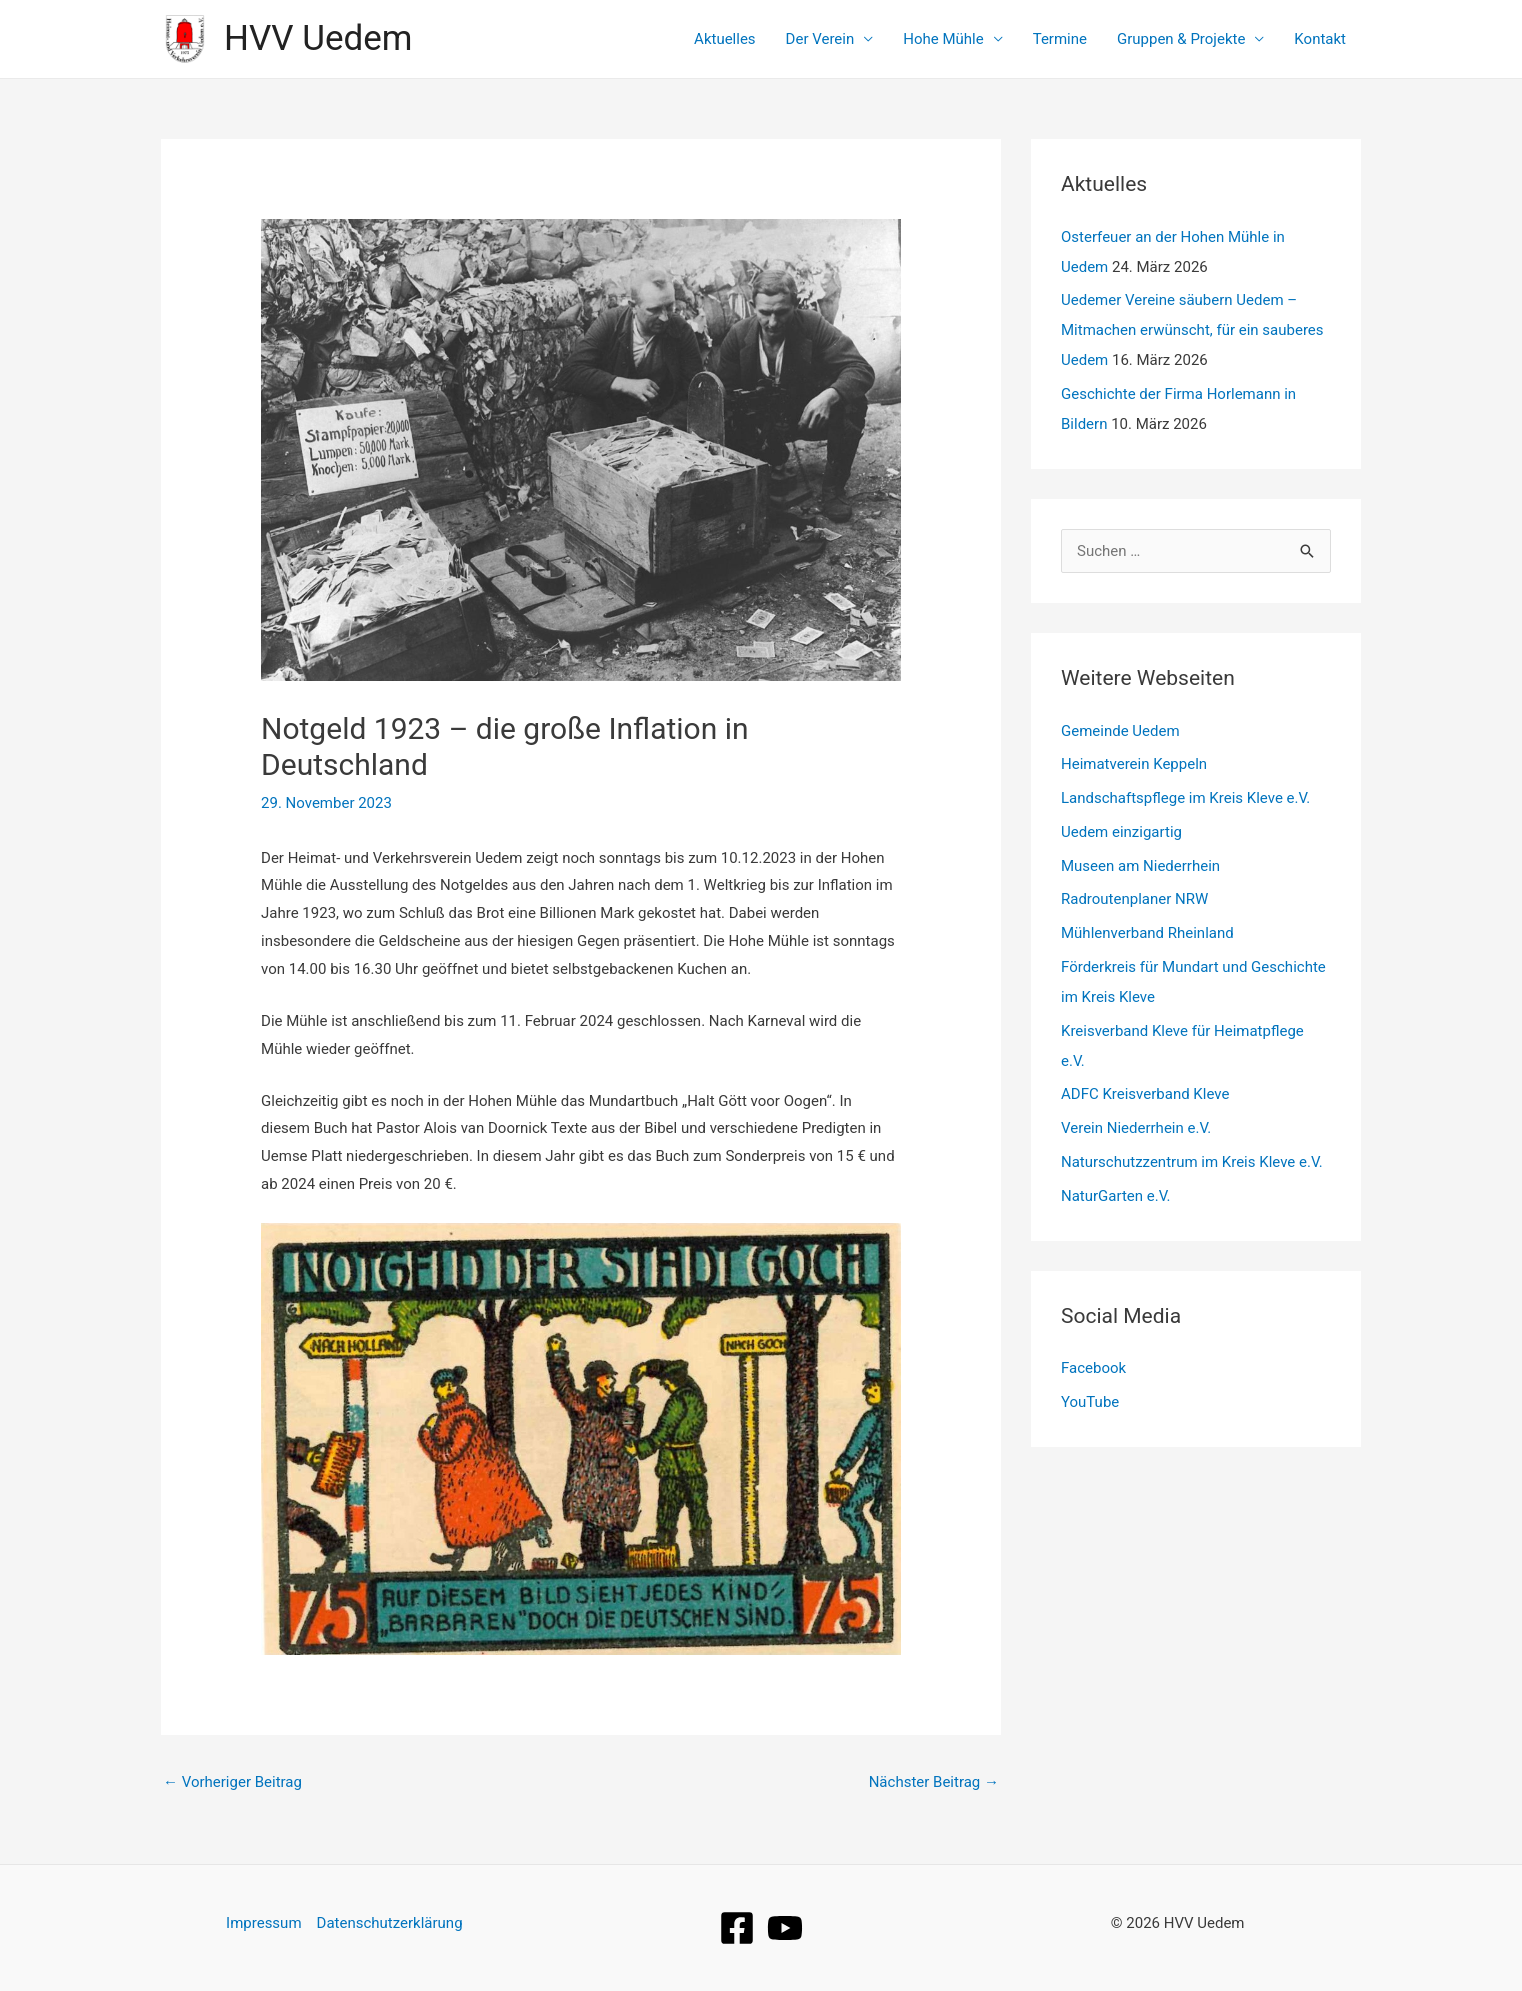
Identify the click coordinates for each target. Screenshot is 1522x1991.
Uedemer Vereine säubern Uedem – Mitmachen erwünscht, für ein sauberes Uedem (1192, 330)
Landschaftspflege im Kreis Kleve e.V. (1185, 798)
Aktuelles (725, 39)
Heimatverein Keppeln (1134, 764)
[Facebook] (737, 1928)
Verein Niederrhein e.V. (1136, 1128)
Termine (1060, 39)
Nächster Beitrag (934, 1782)
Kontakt (1320, 39)
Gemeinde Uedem (1120, 731)
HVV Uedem (318, 38)
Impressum (263, 1923)
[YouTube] (785, 1928)
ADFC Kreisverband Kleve (1145, 1094)
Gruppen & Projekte (1181, 39)
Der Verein (820, 39)
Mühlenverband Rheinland (1147, 933)
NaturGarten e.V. (1116, 1196)
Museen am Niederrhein (1140, 866)
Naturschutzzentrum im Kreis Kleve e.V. (1192, 1162)
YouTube (1090, 1402)
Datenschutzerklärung (390, 1923)
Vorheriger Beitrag (232, 1782)
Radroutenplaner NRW (1134, 899)
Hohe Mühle (943, 39)
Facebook (1093, 1368)
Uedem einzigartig (1121, 832)
